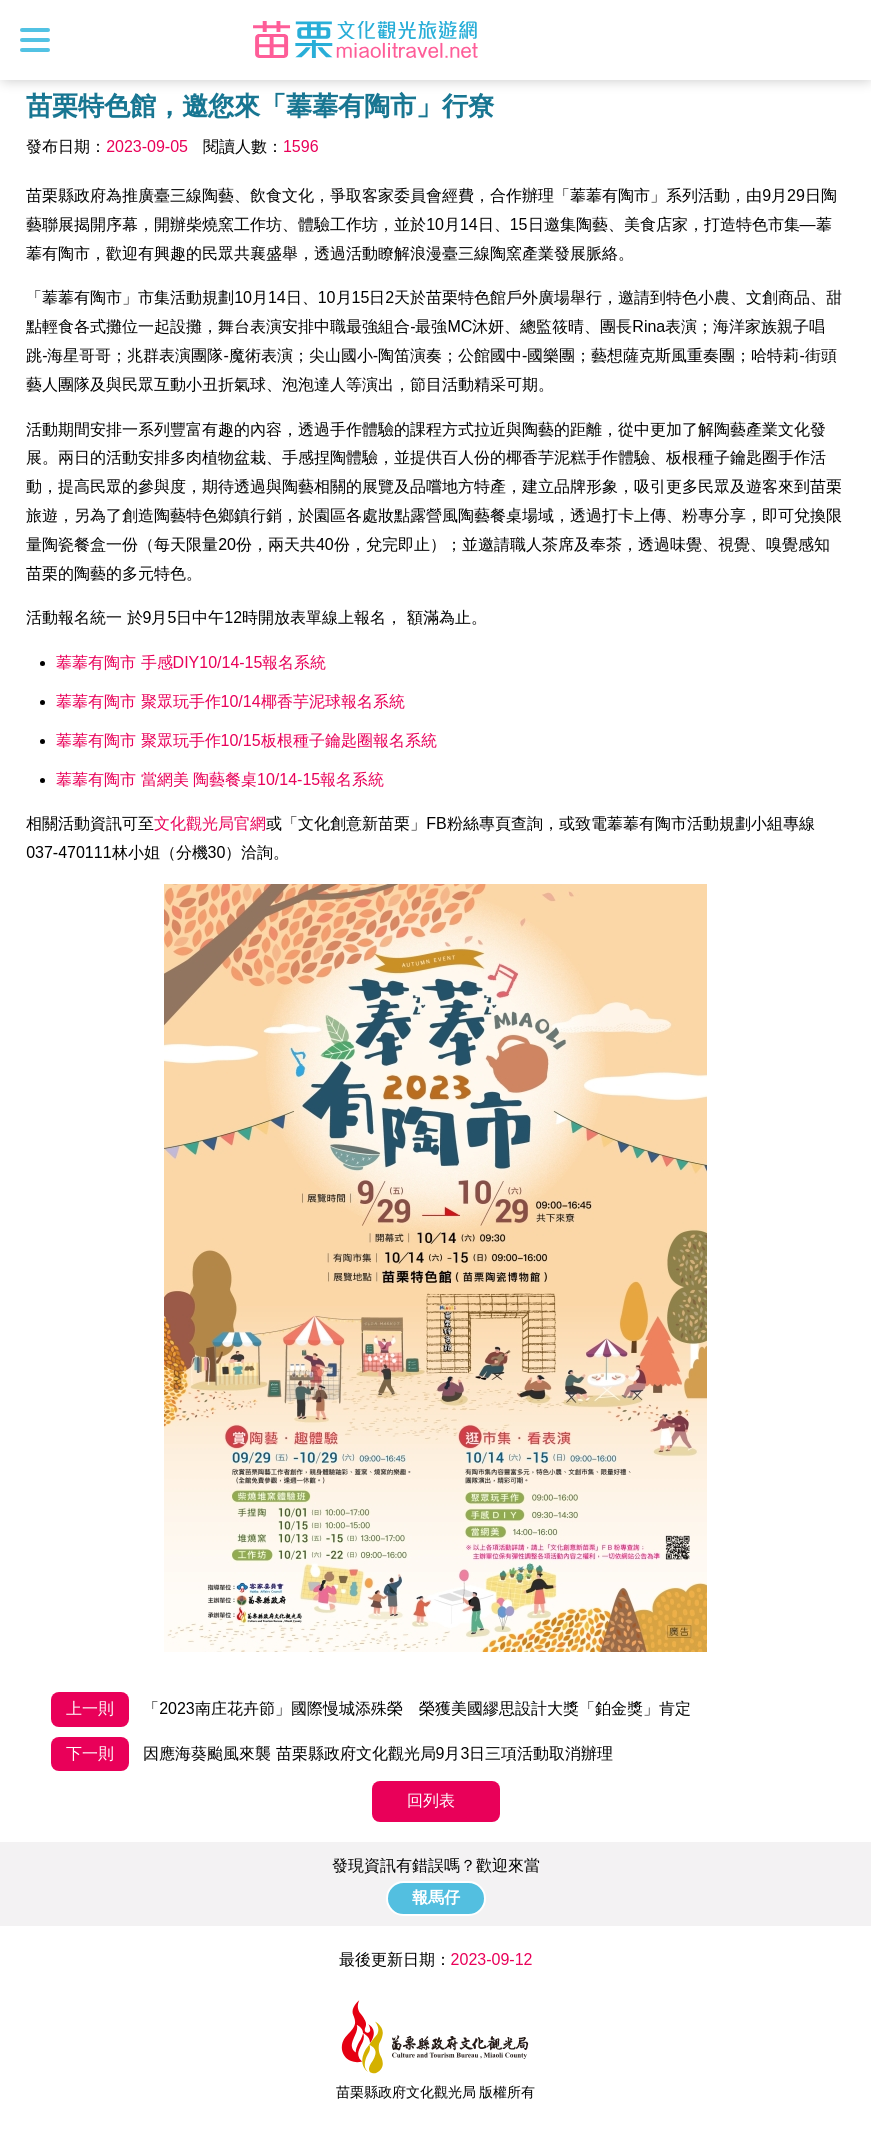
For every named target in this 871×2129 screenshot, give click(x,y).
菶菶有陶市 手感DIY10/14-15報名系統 (191, 662)
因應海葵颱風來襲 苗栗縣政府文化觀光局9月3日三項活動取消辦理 (332, 1754)
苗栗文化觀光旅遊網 (366, 40)
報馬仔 (436, 1897)
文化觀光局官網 (210, 823)
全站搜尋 (838, 40)
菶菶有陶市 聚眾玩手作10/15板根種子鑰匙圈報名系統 (246, 740)
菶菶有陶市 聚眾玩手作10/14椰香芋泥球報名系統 (230, 701)
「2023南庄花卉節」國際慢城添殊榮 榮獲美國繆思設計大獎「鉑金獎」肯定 (371, 1709)
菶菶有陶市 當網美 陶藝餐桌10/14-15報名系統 (220, 779)
